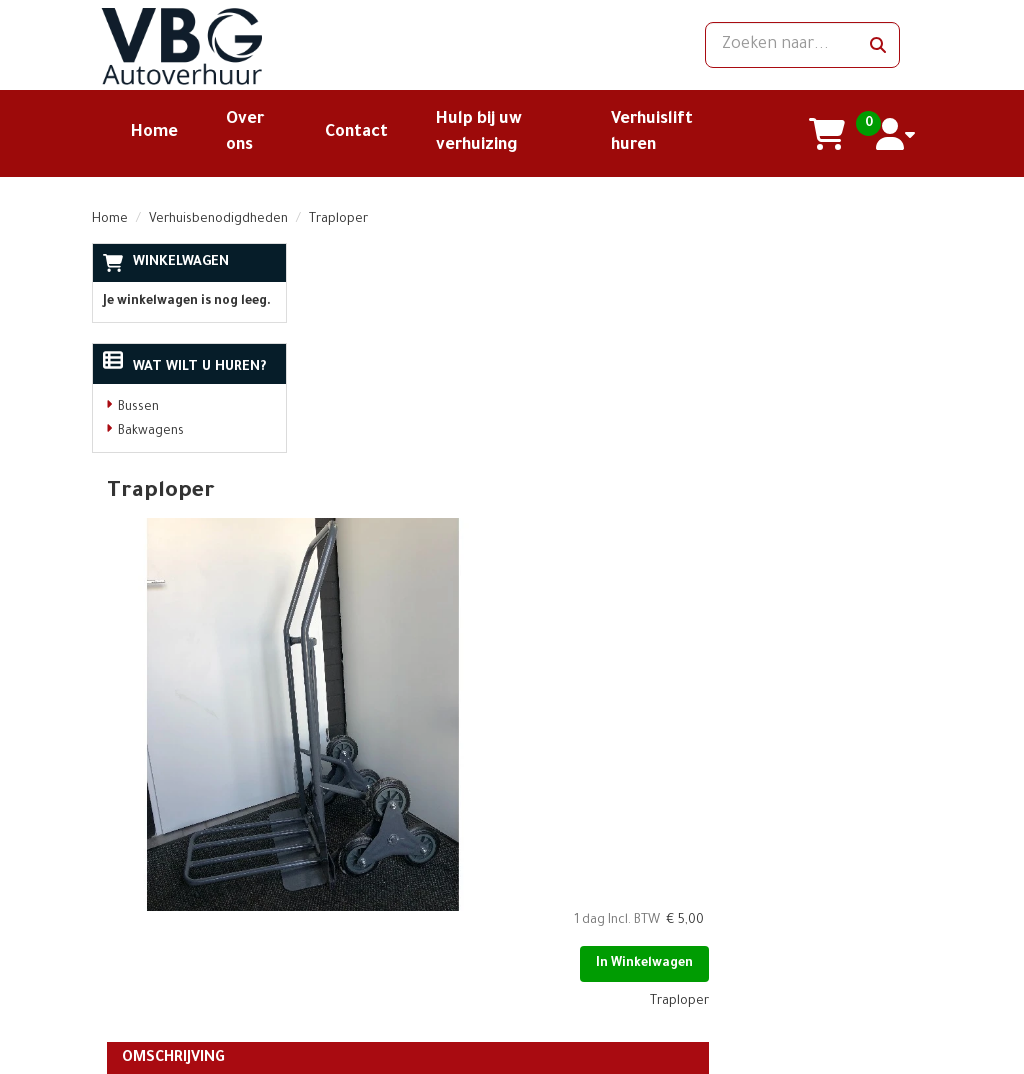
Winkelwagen (181, 262)
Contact (356, 133)
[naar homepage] (222, 45)
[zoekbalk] (801, 45)
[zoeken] (878, 45)
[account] (897, 134)
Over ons (345, 882)
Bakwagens (151, 432)
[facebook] (753, 895)
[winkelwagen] (828, 134)
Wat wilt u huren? (184, 367)
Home (154, 133)
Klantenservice (505, 882)
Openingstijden (366, 917)
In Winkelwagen (852, 341)
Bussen (138, 408)
